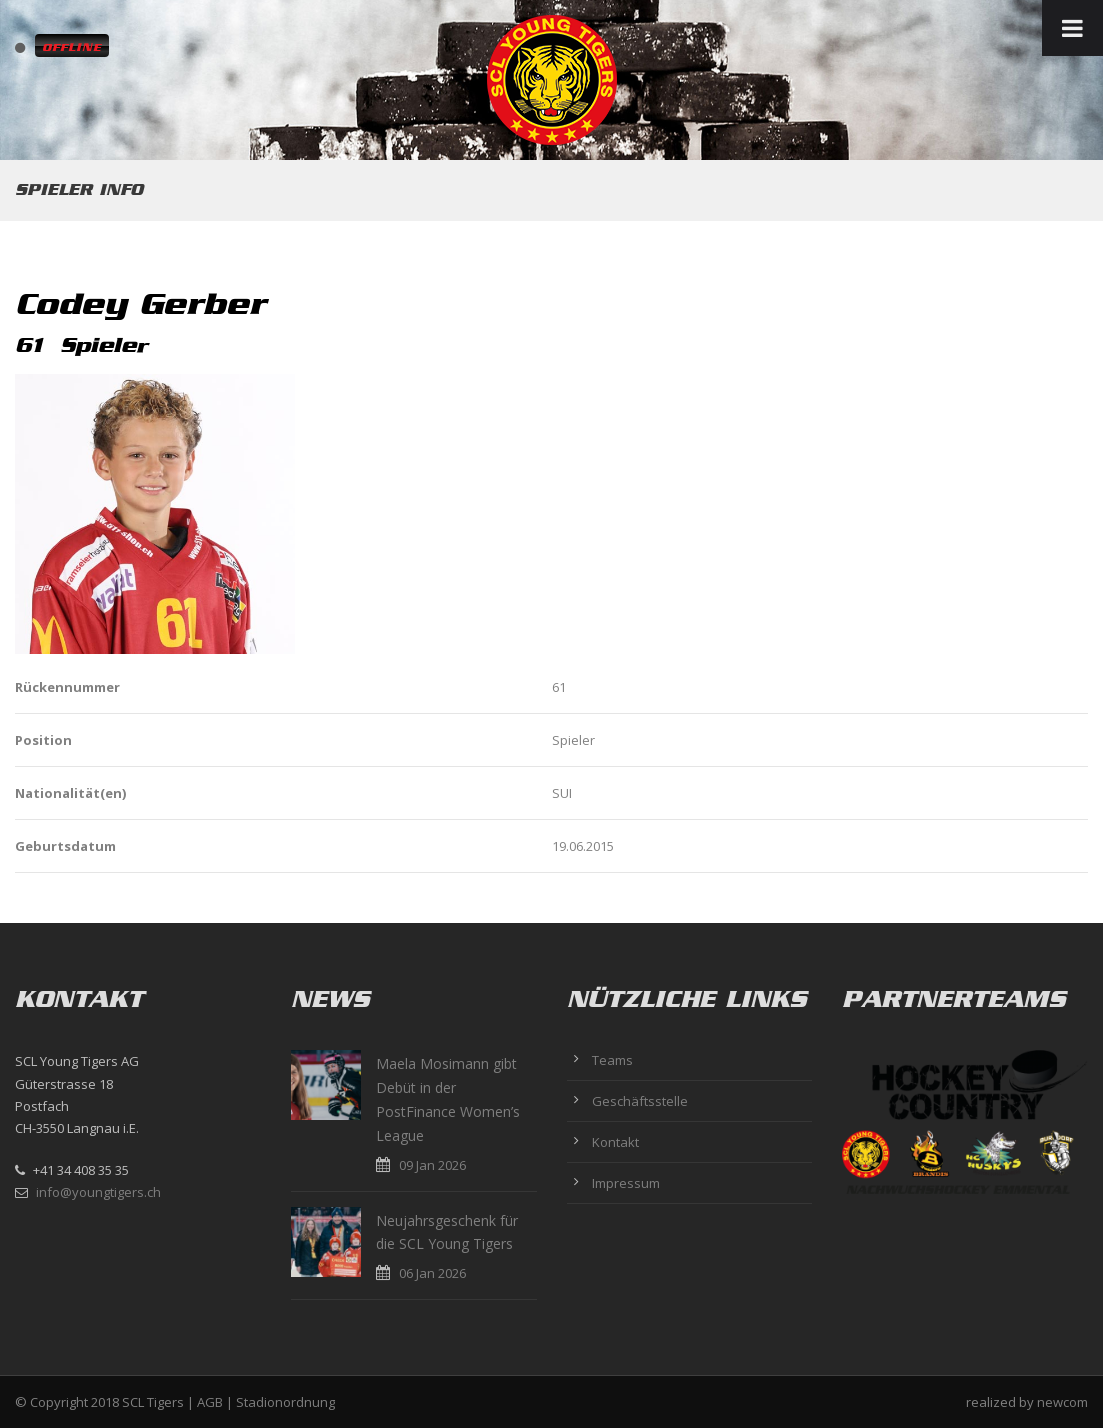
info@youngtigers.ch (98, 1192)
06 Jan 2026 (432, 1273)
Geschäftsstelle (640, 1101)
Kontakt (615, 1142)
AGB (210, 1402)
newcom (1062, 1402)
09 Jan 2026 (432, 1165)
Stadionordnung (285, 1402)
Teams (612, 1060)
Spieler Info (79, 189)
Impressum (626, 1183)
